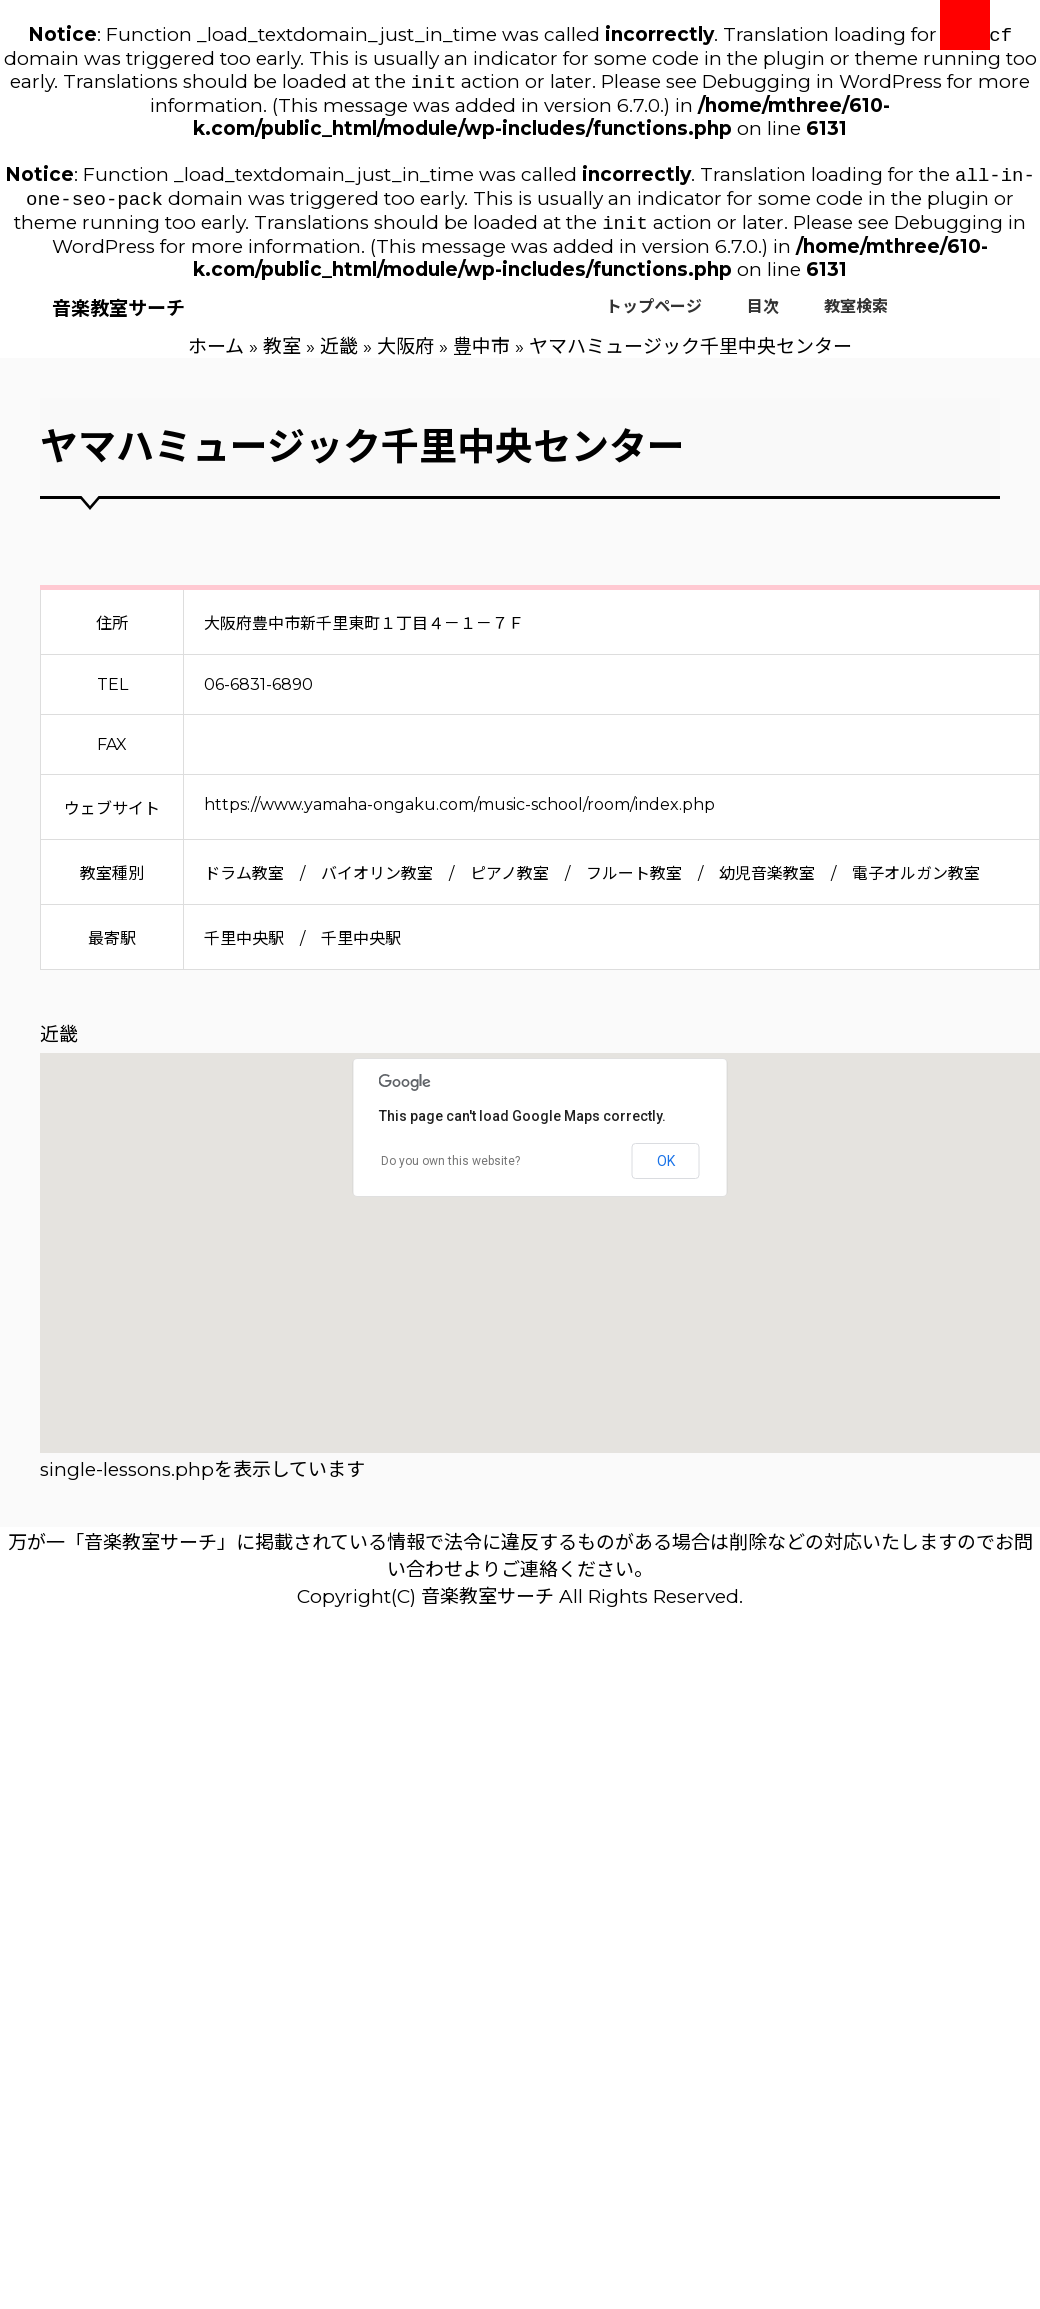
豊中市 (481, 356)
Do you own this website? (450, 1171)
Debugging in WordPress (822, 85)
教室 (282, 356)
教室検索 (856, 316)
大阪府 (405, 356)
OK (666, 1171)
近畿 (339, 356)
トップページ (654, 316)
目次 (763, 316)
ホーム (216, 356)
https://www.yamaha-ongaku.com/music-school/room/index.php (459, 814)
